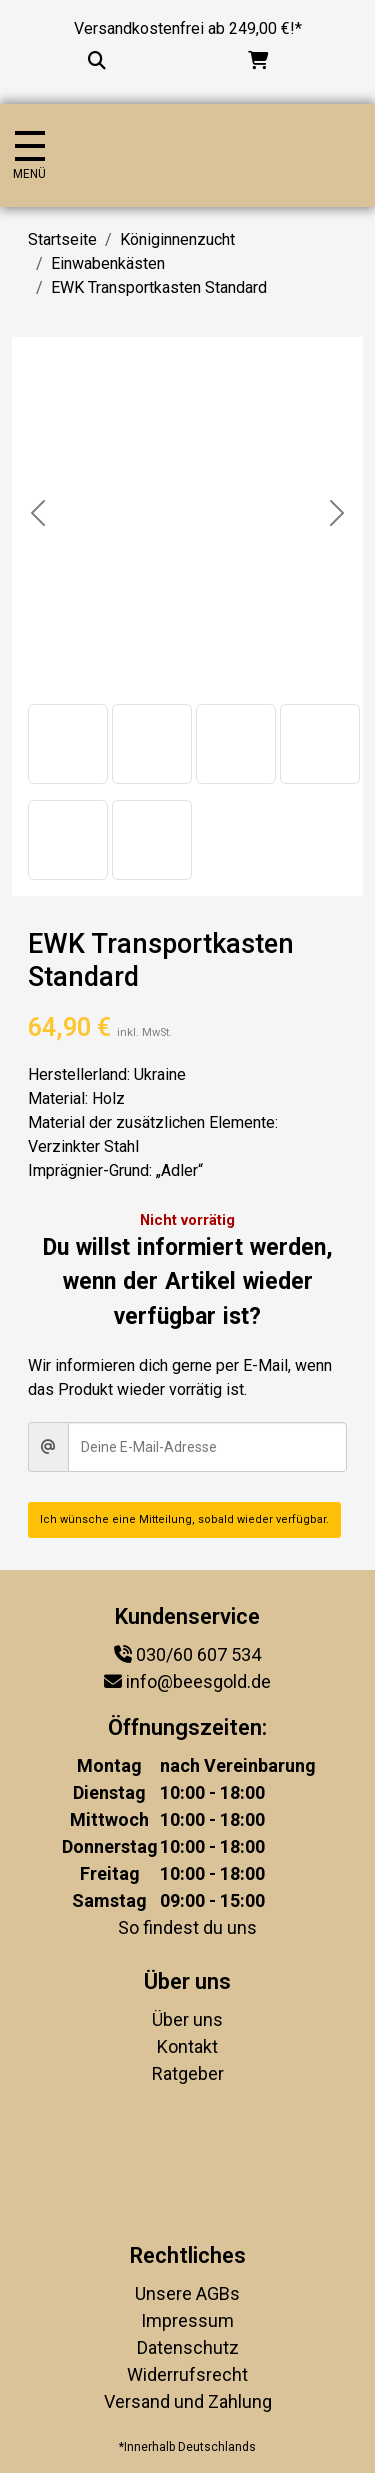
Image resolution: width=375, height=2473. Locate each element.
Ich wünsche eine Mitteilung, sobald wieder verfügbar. (184, 1519)
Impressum (187, 2320)
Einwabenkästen (108, 263)
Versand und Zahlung (188, 2401)
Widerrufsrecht (187, 2374)
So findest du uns (187, 1927)
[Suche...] (97, 60)
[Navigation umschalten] (29, 155)
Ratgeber (188, 2073)
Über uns (187, 2019)
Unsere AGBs (187, 2293)
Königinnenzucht (177, 239)
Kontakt (187, 2046)
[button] (68, 744)
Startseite (62, 239)
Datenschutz (188, 2347)
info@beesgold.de (198, 1681)
